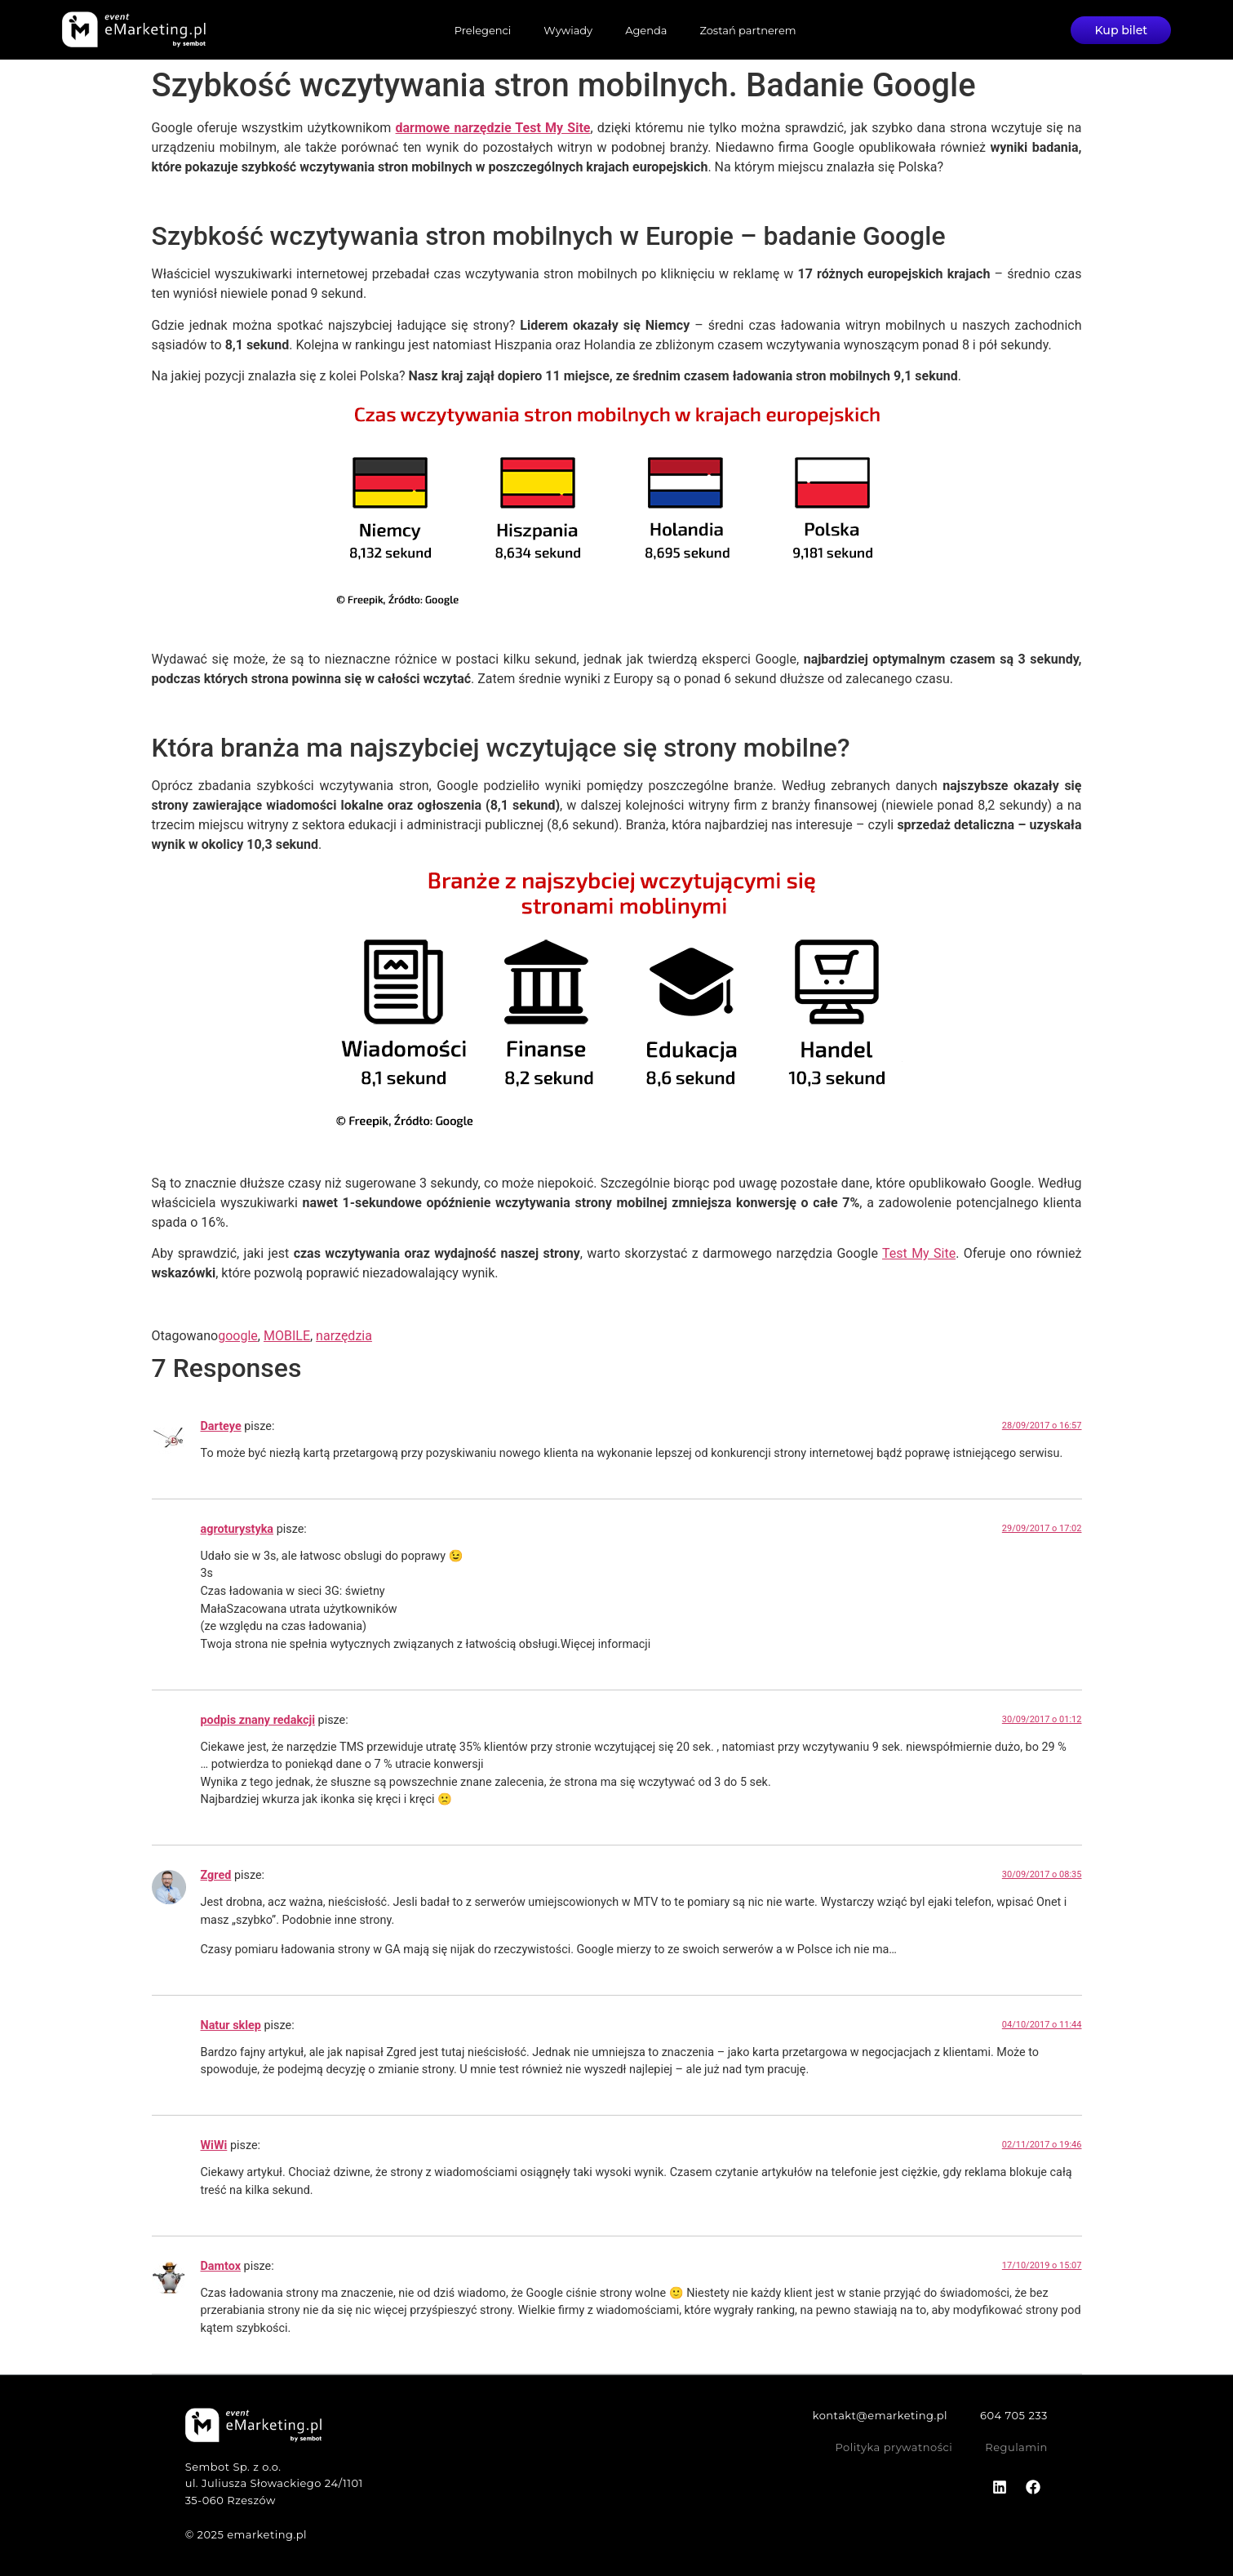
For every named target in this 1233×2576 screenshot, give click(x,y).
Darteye (221, 1426)
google (238, 1336)
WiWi (214, 2145)
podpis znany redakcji (258, 1720)
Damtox (221, 2266)
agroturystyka (237, 1529)
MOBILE (287, 1336)
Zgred (216, 1875)
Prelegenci (482, 30)
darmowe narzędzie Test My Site (493, 127)
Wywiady (567, 30)
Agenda (646, 30)
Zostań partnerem (747, 30)
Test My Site (919, 1253)
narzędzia (344, 1336)
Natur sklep (231, 2025)
